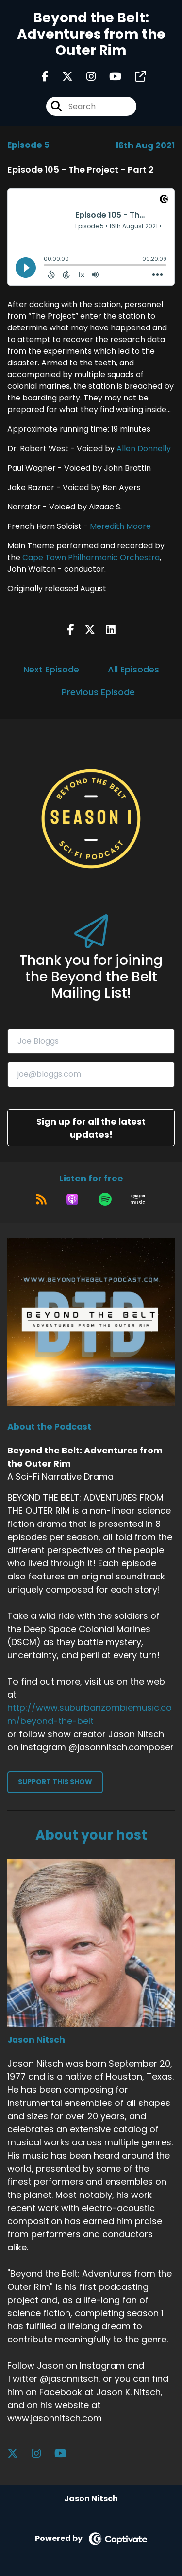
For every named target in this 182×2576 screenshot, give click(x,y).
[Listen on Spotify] (105, 1199)
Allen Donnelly (143, 448)
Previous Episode (98, 692)
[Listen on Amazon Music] (138, 1199)
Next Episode (51, 669)
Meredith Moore (120, 526)
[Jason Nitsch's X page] (18, 2453)
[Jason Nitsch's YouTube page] (66, 2453)
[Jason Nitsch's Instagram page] (42, 2453)
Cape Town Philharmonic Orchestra (91, 557)
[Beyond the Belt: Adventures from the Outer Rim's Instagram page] (85, 76)
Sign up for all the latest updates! (91, 1128)
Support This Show (55, 1782)
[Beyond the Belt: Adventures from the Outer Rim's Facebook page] (45, 76)
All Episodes (133, 669)
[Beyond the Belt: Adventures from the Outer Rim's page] (134, 76)
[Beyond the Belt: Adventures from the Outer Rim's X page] (61, 76)
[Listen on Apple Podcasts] (72, 1199)
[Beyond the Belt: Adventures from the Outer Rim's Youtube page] (109, 76)
